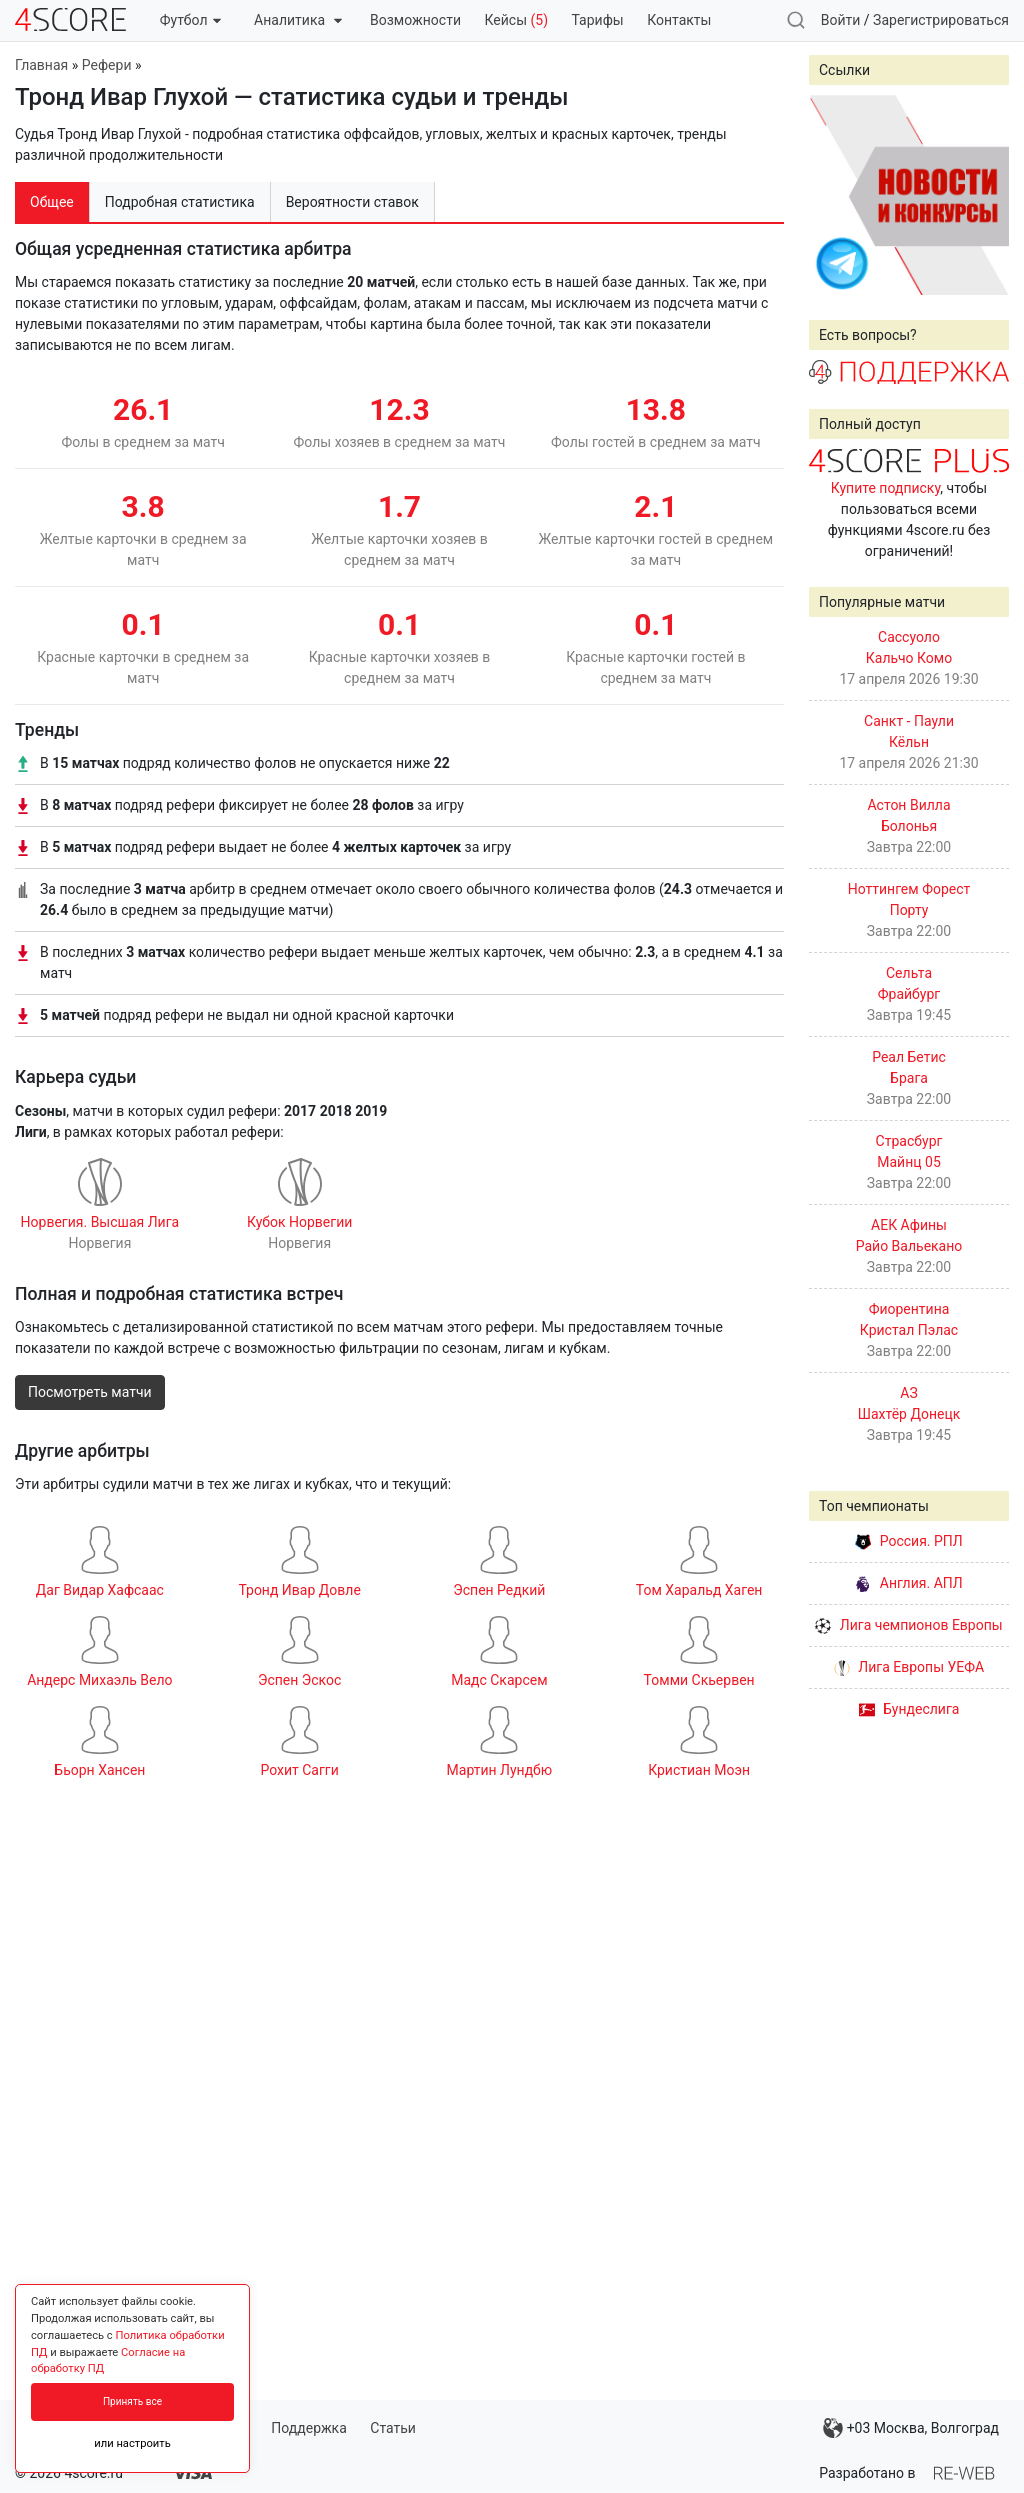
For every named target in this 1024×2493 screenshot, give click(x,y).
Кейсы (516, 20)
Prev (835, 195)
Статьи (393, 2428)
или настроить (132, 2443)
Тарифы (598, 20)
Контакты (679, 20)
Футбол (190, 20)
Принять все (132, 2401)
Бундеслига (909, 1709)
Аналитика (297, 20)
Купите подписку (886, 488)
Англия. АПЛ (908, 1583)
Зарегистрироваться (941, 20)
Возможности (415, 20)
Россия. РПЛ (909, 1541)
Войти (841, 20)
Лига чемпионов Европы (908, 1625)
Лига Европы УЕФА (909, 1667)
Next (983, 195)
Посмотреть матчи (90, 1392)
